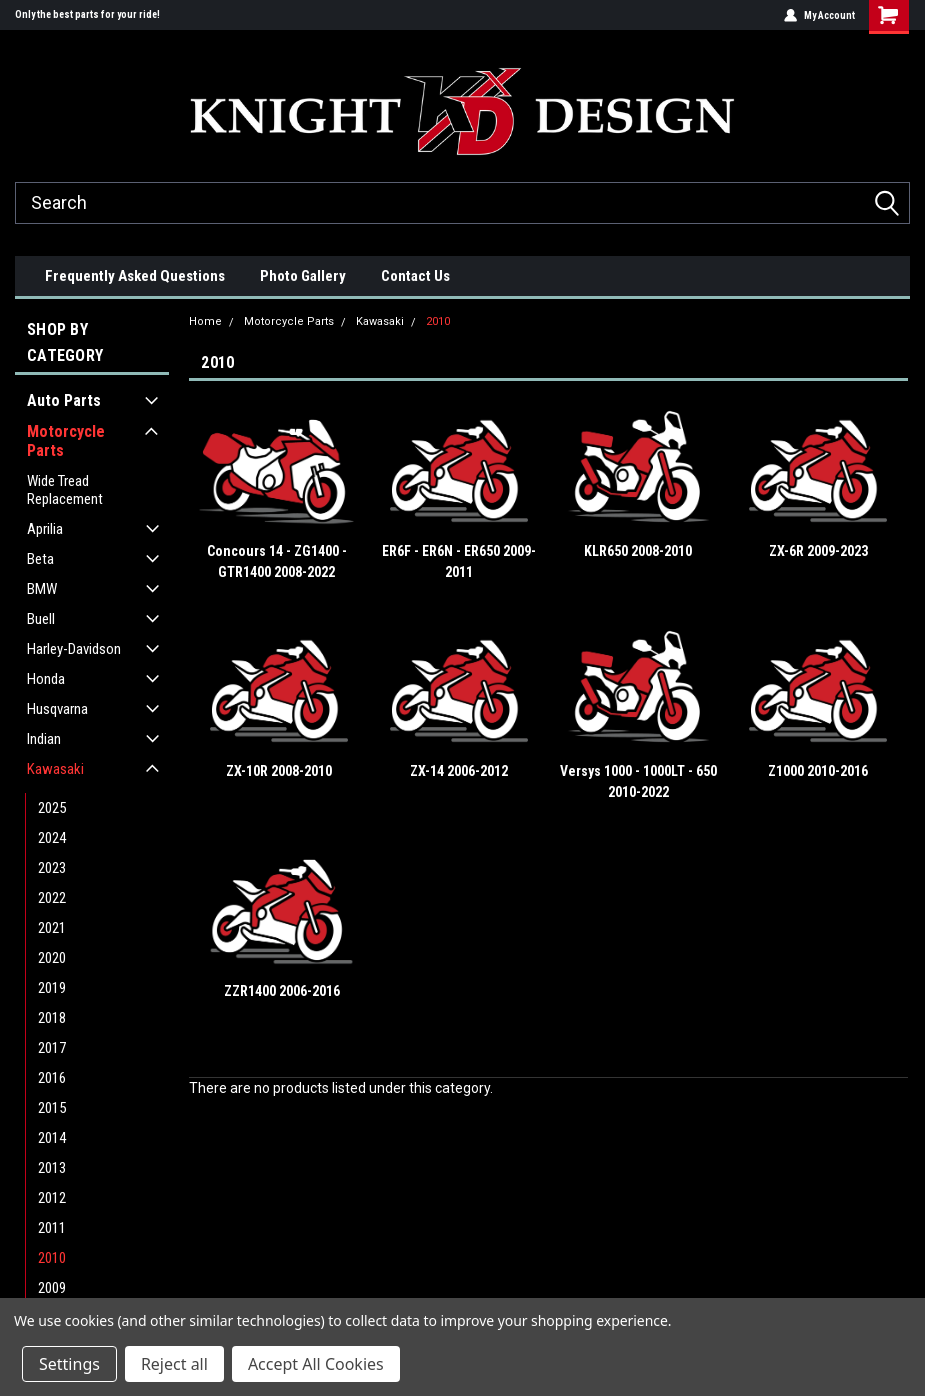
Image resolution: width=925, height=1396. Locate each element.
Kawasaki (55, 769)
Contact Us (415, 276)
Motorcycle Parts (66, 441)
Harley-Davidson (74, 649)
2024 (52, 838)
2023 (52, 868)
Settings (69, 1364)
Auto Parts (64, 400)
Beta (40, 559)
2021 (52, 928)
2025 (52, 808)
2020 (52, 958)
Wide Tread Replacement (65, 490)
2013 (52, 1168)
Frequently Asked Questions (135, 276)
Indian (44, 739)
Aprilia (45, 529)
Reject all (174, 1364)
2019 (52, 988)
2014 (52, 1138)
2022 (52, 898)
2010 (52, 1258)
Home (205, 321)
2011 (52, 1228)
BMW (42, 589)
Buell (41, 619)
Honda (46, 679)
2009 (52, 1288)
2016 (52, 1078)
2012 (52, 1198)
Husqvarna (57, 709)
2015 (52, 1108)
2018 (52, 1018)
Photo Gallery (303, 276)
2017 (52, 1048)
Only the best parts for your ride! (87, 14)
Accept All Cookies (316, 1364)
